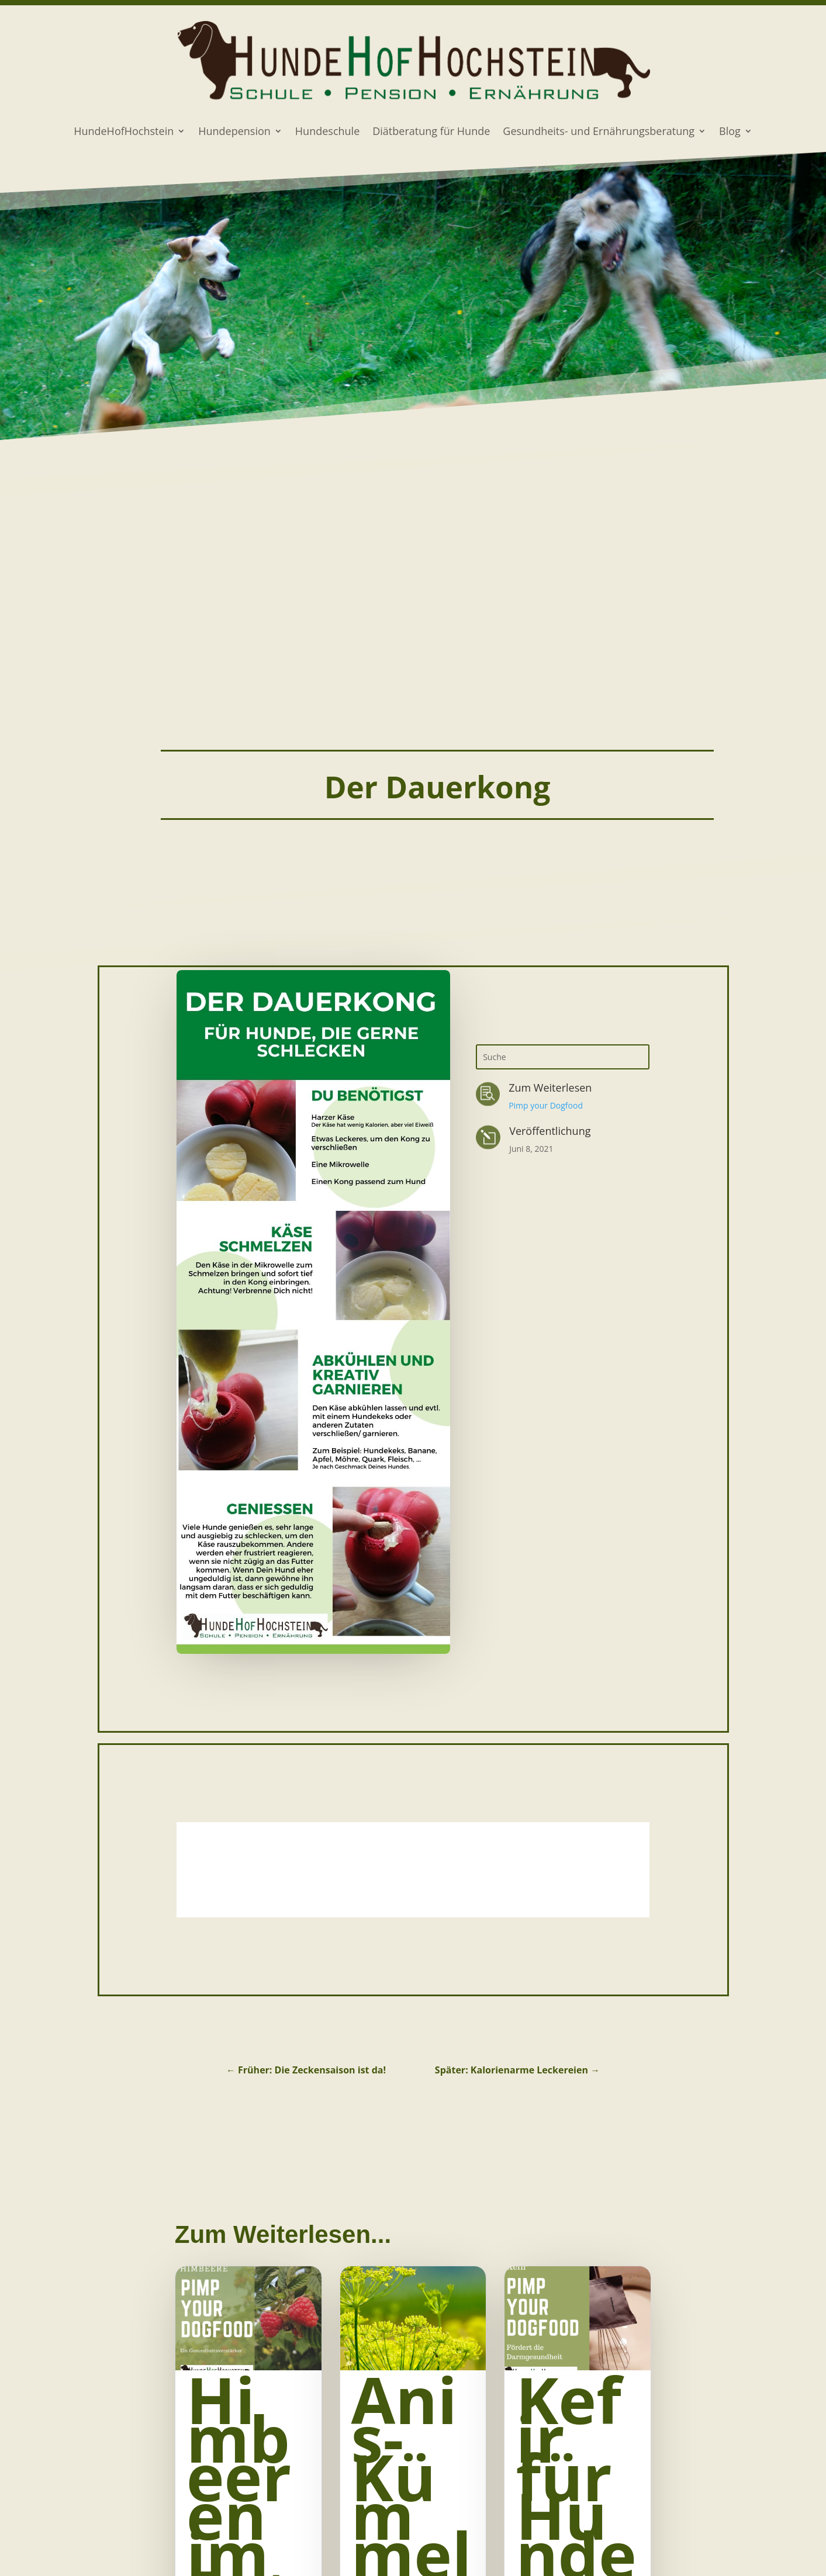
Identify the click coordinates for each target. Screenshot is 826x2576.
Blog (730, 132)
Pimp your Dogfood (546, 1105)
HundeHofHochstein (124, 132)
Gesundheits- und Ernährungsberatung (598, 132)
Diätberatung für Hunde (431, 132)
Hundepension (234, 132)
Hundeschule (327, 132)
